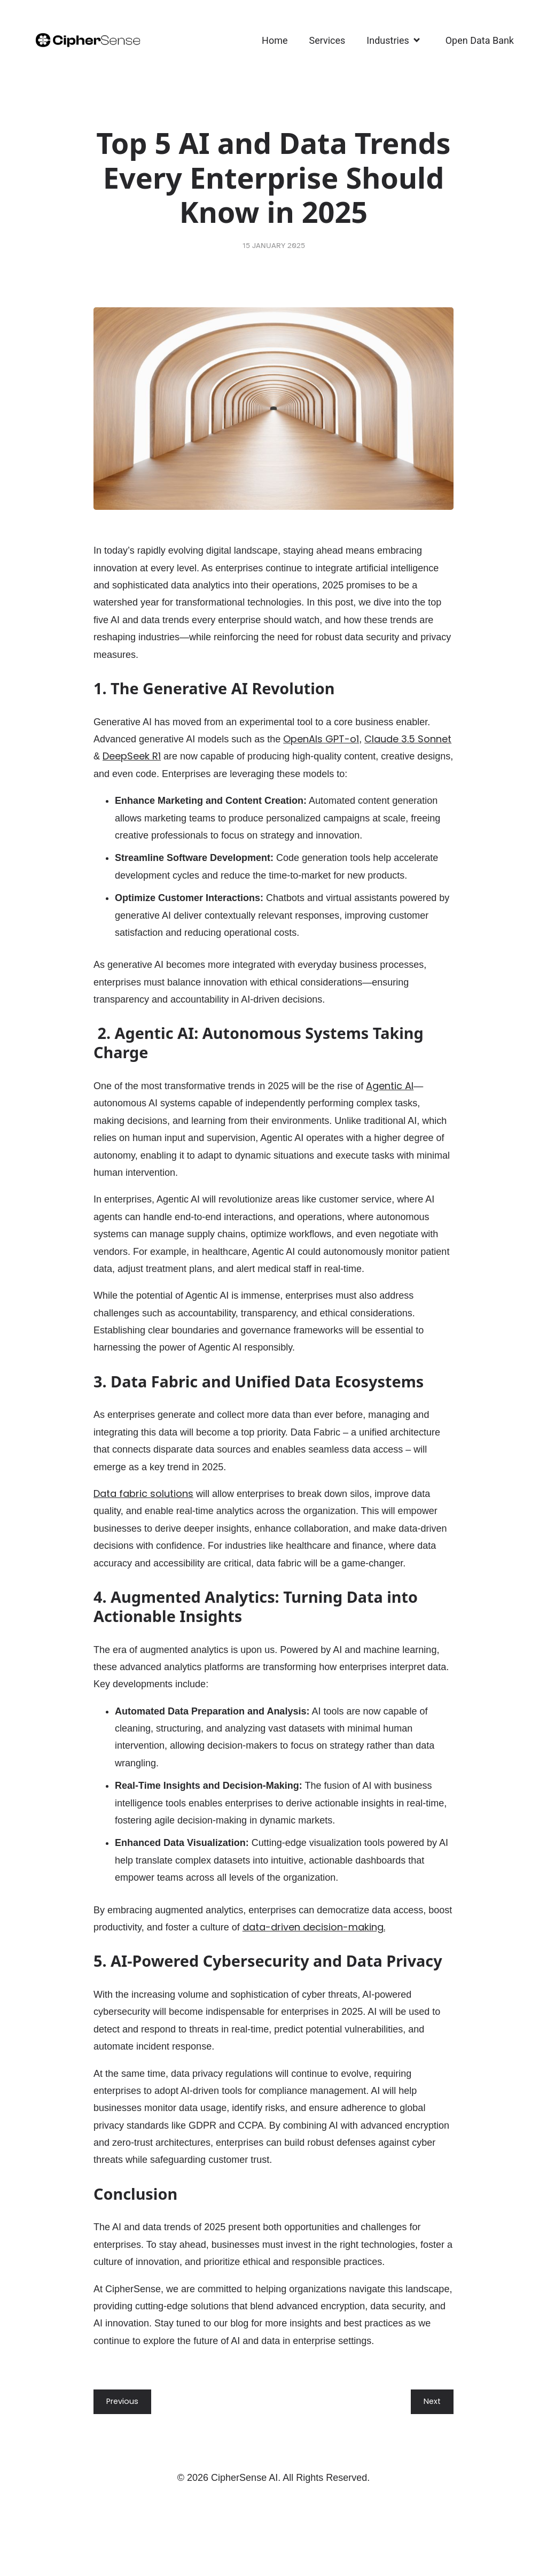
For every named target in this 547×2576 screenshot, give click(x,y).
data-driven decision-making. (314, 1927)
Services (327, 40)
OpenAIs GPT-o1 (321, 739)
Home (274, 40)
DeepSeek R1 (132, 756)
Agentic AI (389, 1085)
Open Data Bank (480, 40)
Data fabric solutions (143, 1493)
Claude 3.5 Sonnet (407, 739)
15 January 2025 (274, 245)
